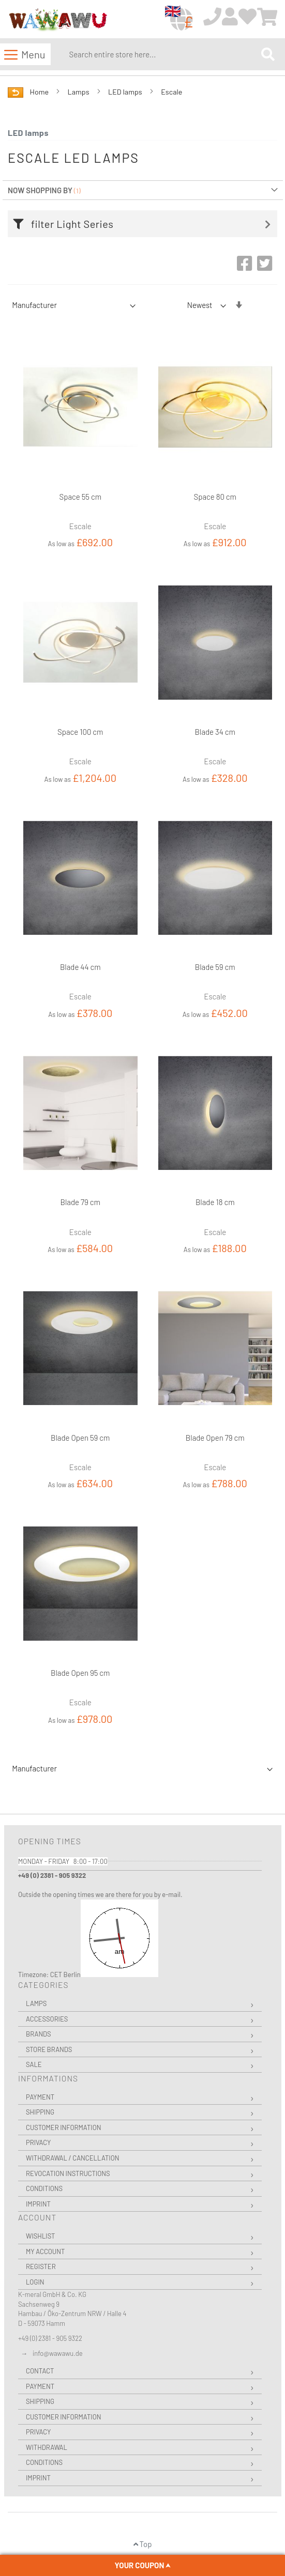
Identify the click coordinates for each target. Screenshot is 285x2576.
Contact (40, 2371)
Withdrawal (46, 2447)
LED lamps (126, 91)
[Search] (268, 54)
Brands (38, 2034)
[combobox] (162, 54)
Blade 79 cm (80, 1202)
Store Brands (49, 2049)
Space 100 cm (80, 731)
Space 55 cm (80, 496)
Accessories (47, 2019)
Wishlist (40, 2236)
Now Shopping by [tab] (40, 190)
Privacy (38, 2142)
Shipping (40, 2112)
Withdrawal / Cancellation (72, 2158)
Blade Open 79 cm (215, 1437)
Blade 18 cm (215, 1202)
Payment (40, 2097)
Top (142, 2544)
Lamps (79, 91)
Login (35, 2282)
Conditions (44, 2188)
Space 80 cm (214, 496)
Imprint (38, 2204)
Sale (34, 2064)
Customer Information (63, 2127)
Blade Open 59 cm (80, 1437)
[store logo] (58, 20)
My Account (45, 2251)
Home (40, 91)
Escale (171, 91)
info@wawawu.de (58, 2353)
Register (41, 2266)
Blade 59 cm (215, 966)
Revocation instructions (68, 2173)
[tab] (145, 223)
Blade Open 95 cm (80, 1672)
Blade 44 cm (80, 966)
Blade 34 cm (215, 731)
